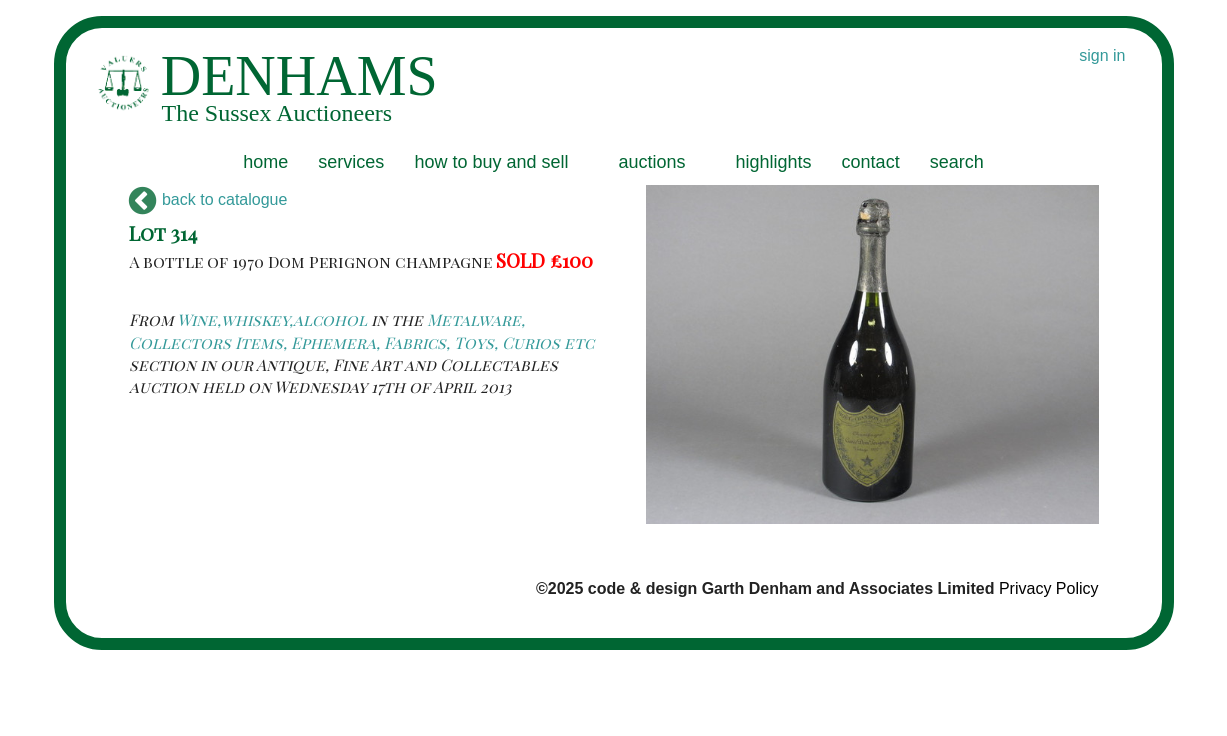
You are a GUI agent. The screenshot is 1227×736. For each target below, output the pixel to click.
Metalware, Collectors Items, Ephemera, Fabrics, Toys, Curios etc (361, 330)
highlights (774, 162)
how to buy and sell (491, 162)
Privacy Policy (1049, 588)
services (351, 162)
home (265, 162)
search (957, 162)
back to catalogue (208, 199)
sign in (1102, 55)
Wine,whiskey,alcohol (272, 319)
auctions (651, 162)
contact (871, 162)
